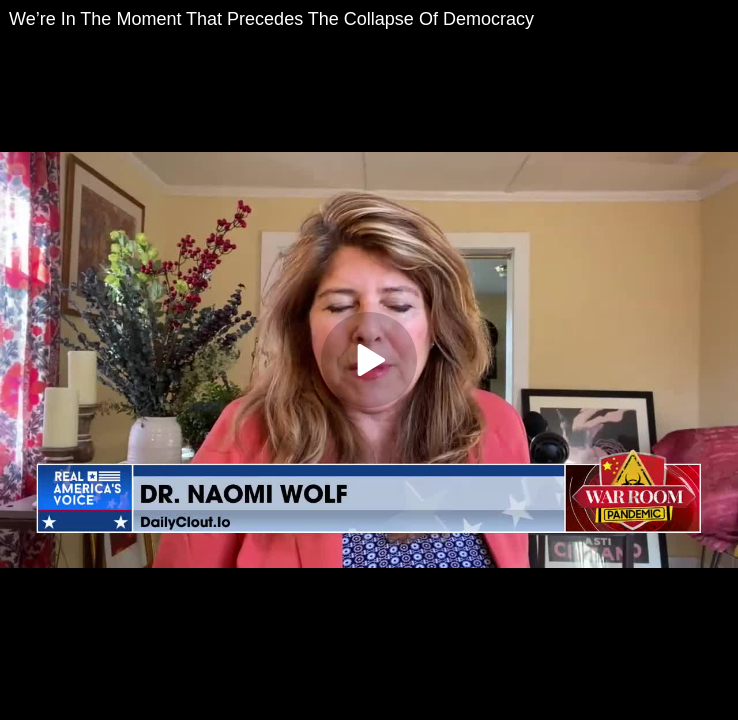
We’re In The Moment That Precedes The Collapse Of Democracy (271, 19)
